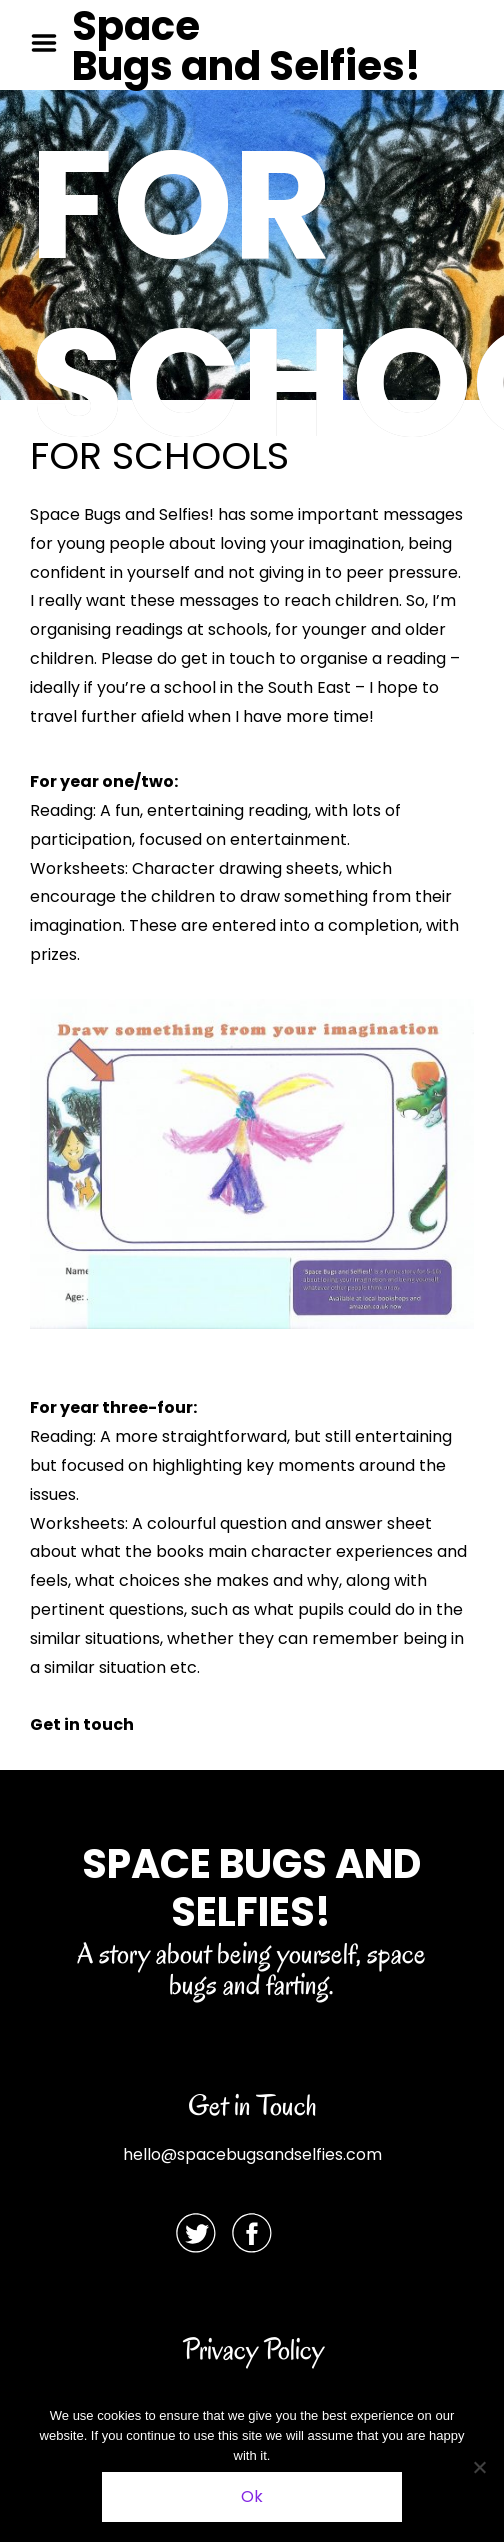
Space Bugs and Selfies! (246, 46)
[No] (479, 2467)
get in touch (228, 658)
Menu (51, 43)
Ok (252, 2496)
